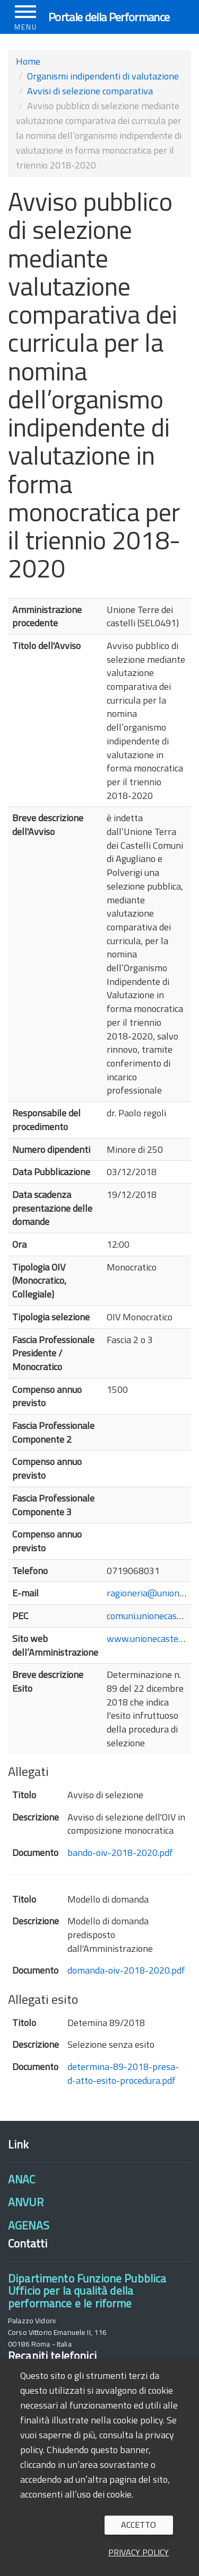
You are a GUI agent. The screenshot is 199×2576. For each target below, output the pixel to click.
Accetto (138, 2524)
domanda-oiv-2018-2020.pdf (126, 1970)
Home (28, 61)
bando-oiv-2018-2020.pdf (120, 1852)
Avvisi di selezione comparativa (90, 91)
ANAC (22, 2179)
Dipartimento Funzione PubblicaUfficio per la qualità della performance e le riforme (87, 2291)
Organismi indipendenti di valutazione (103, 76)
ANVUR (26, 2201)
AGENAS (28, 2225)
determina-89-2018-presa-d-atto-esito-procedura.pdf (123, 2073)
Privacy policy (138, 2552)
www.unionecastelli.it (150, 1638)
